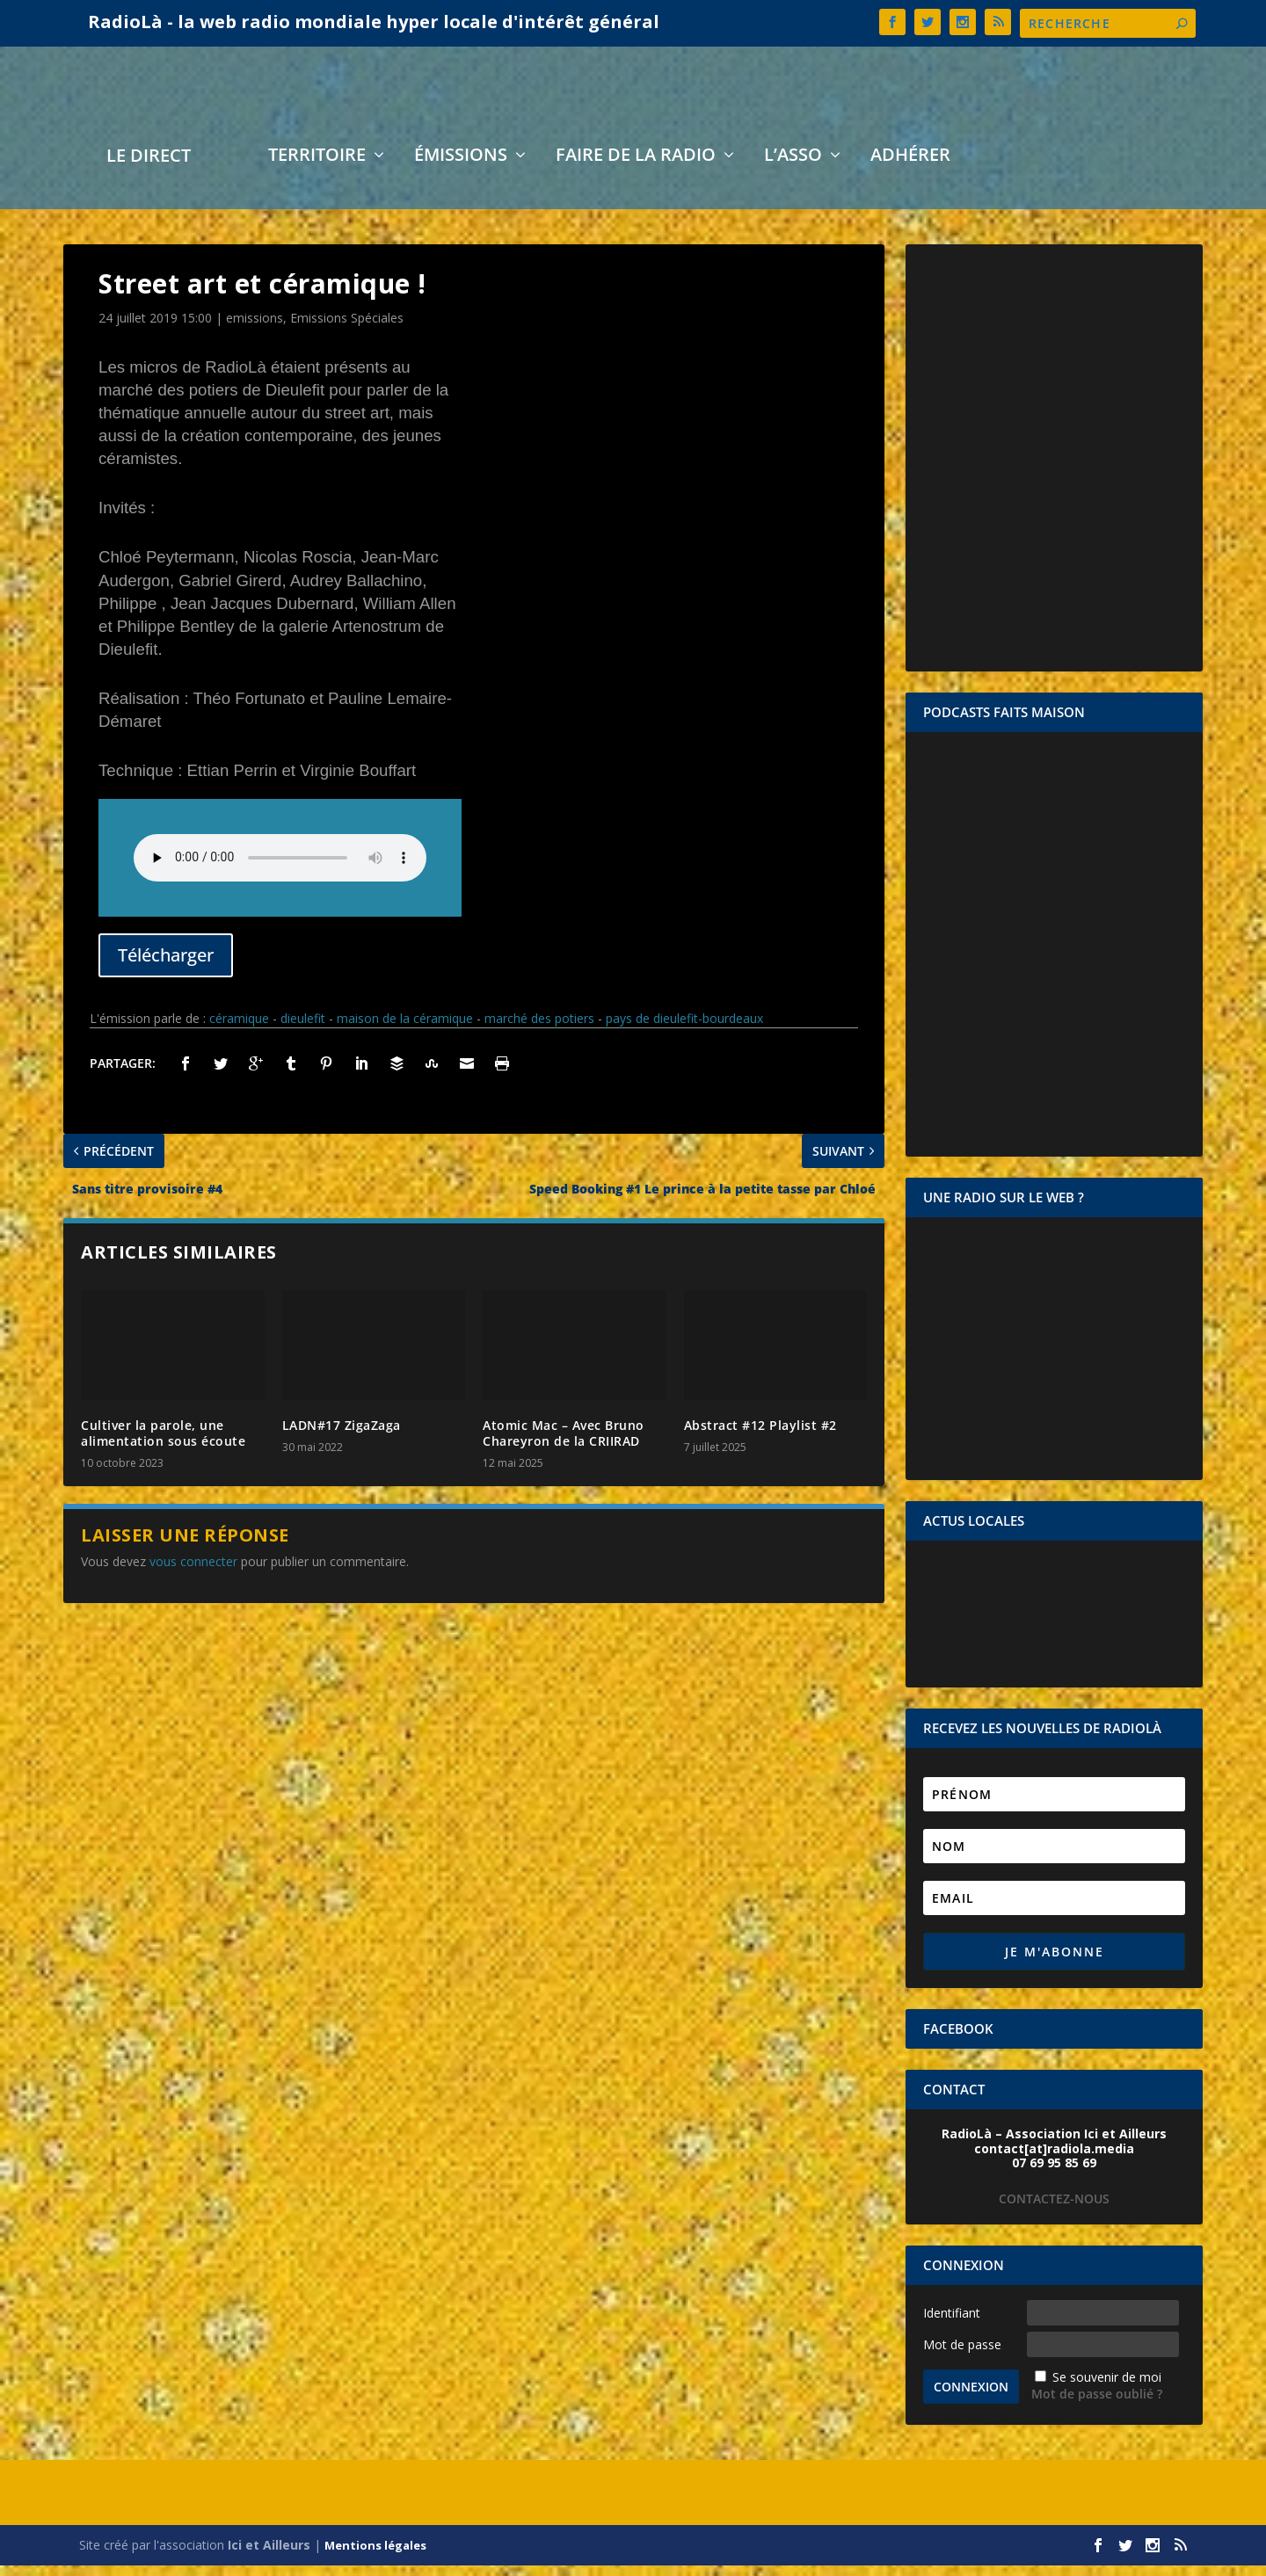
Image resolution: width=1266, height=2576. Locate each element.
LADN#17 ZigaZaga (341, 1436)
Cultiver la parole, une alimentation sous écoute (163, 1444)
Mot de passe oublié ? (1096, 2405)
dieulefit (302, 1029)
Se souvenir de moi (1106, 2388)
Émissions (460, 168)
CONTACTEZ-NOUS (1054, 2209)
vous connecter (193, 1572)
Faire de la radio (636, 168)
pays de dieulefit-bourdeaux (684, 1029)
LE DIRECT (148, 169)
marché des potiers (539, 1029)
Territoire (317, 168)
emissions (254, 329)
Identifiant (951, 2323)
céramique (239, 1029)
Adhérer (910, 168)
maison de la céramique (405, 1029)
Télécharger (166, 965)
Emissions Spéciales (347, 329)
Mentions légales (375, 2556)
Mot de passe (962, 2355)
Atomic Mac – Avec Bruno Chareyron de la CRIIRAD (563, 1444)
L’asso (793, 168)
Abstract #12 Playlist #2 (760, 1436)
